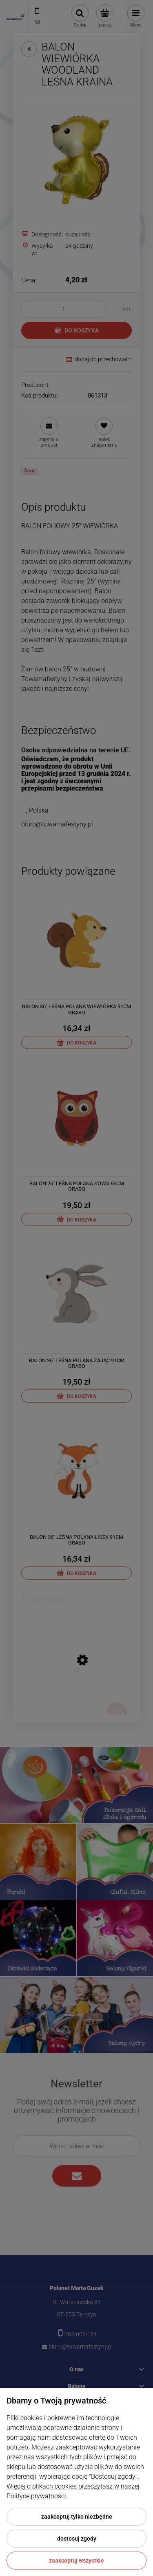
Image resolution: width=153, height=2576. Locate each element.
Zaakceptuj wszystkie (76, 2560)
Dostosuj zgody (76, 2538)
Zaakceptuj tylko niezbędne (76, 2516)
